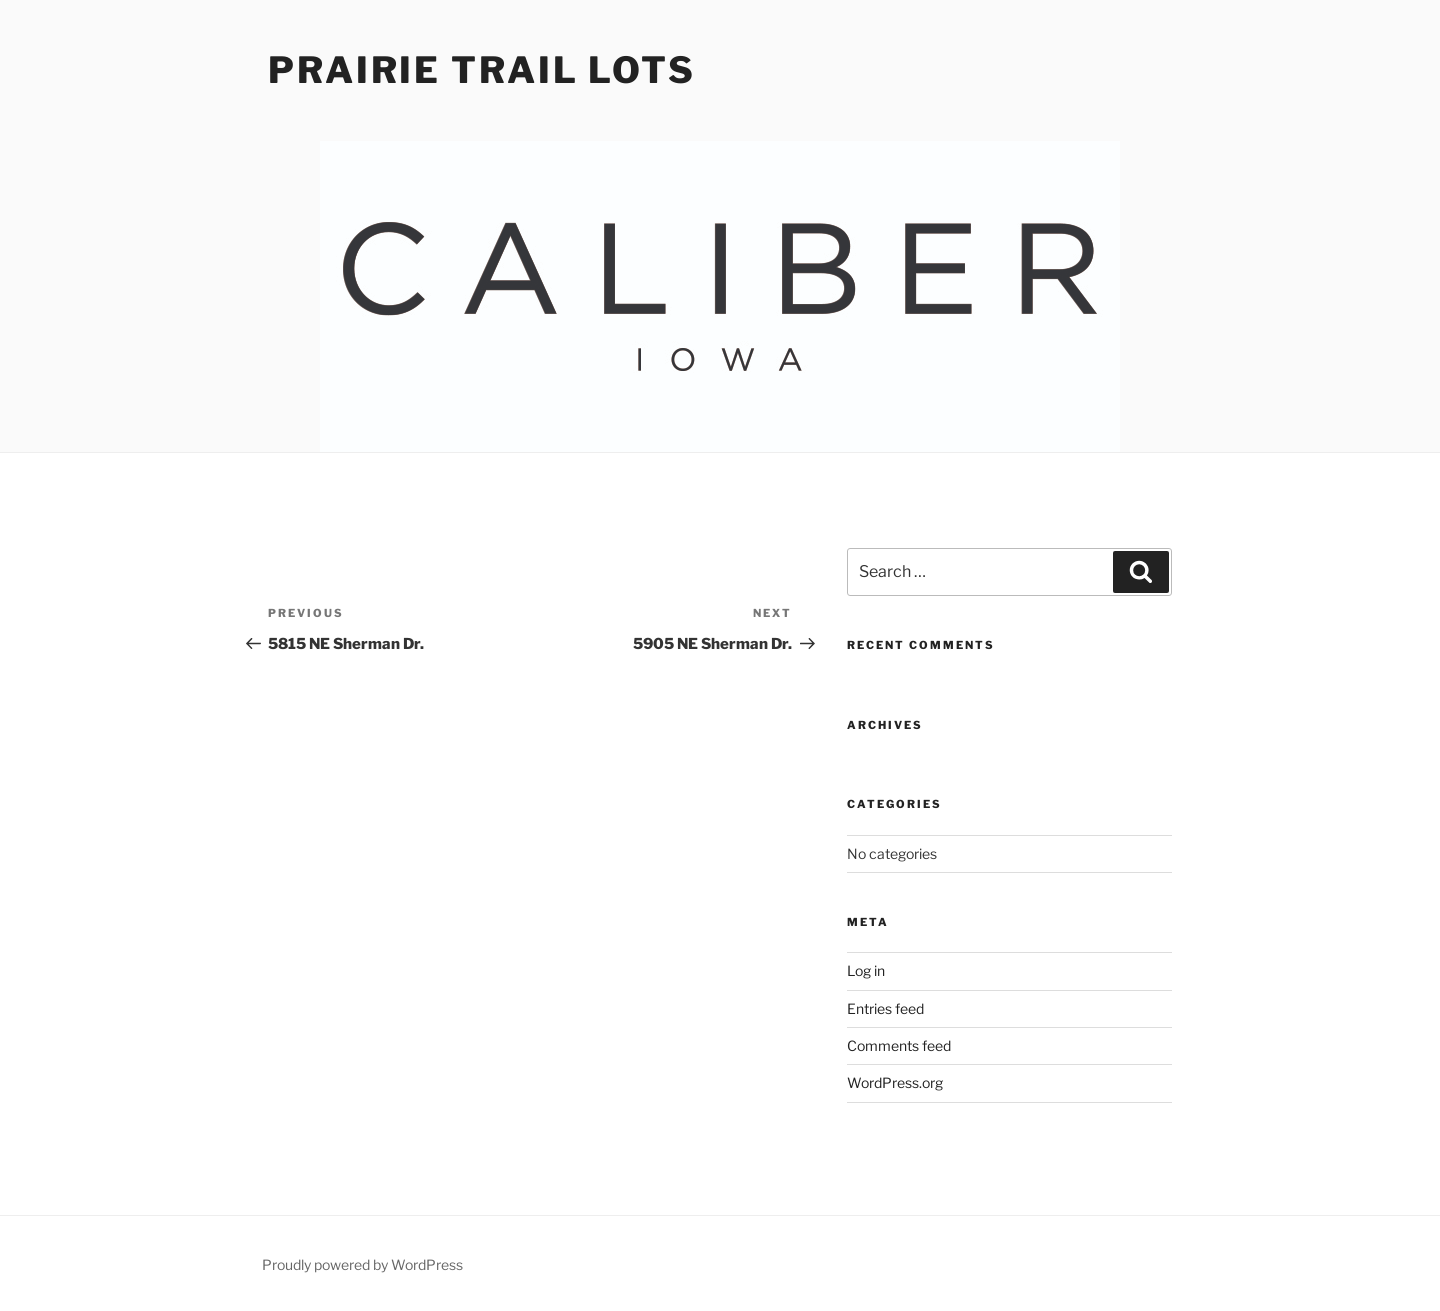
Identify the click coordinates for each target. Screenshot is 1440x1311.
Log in (866, 970)
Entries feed (885, 1008)
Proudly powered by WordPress (362, 1264)
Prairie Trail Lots (482, 70)
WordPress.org (895, 1082)
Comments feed (899, 1045)
